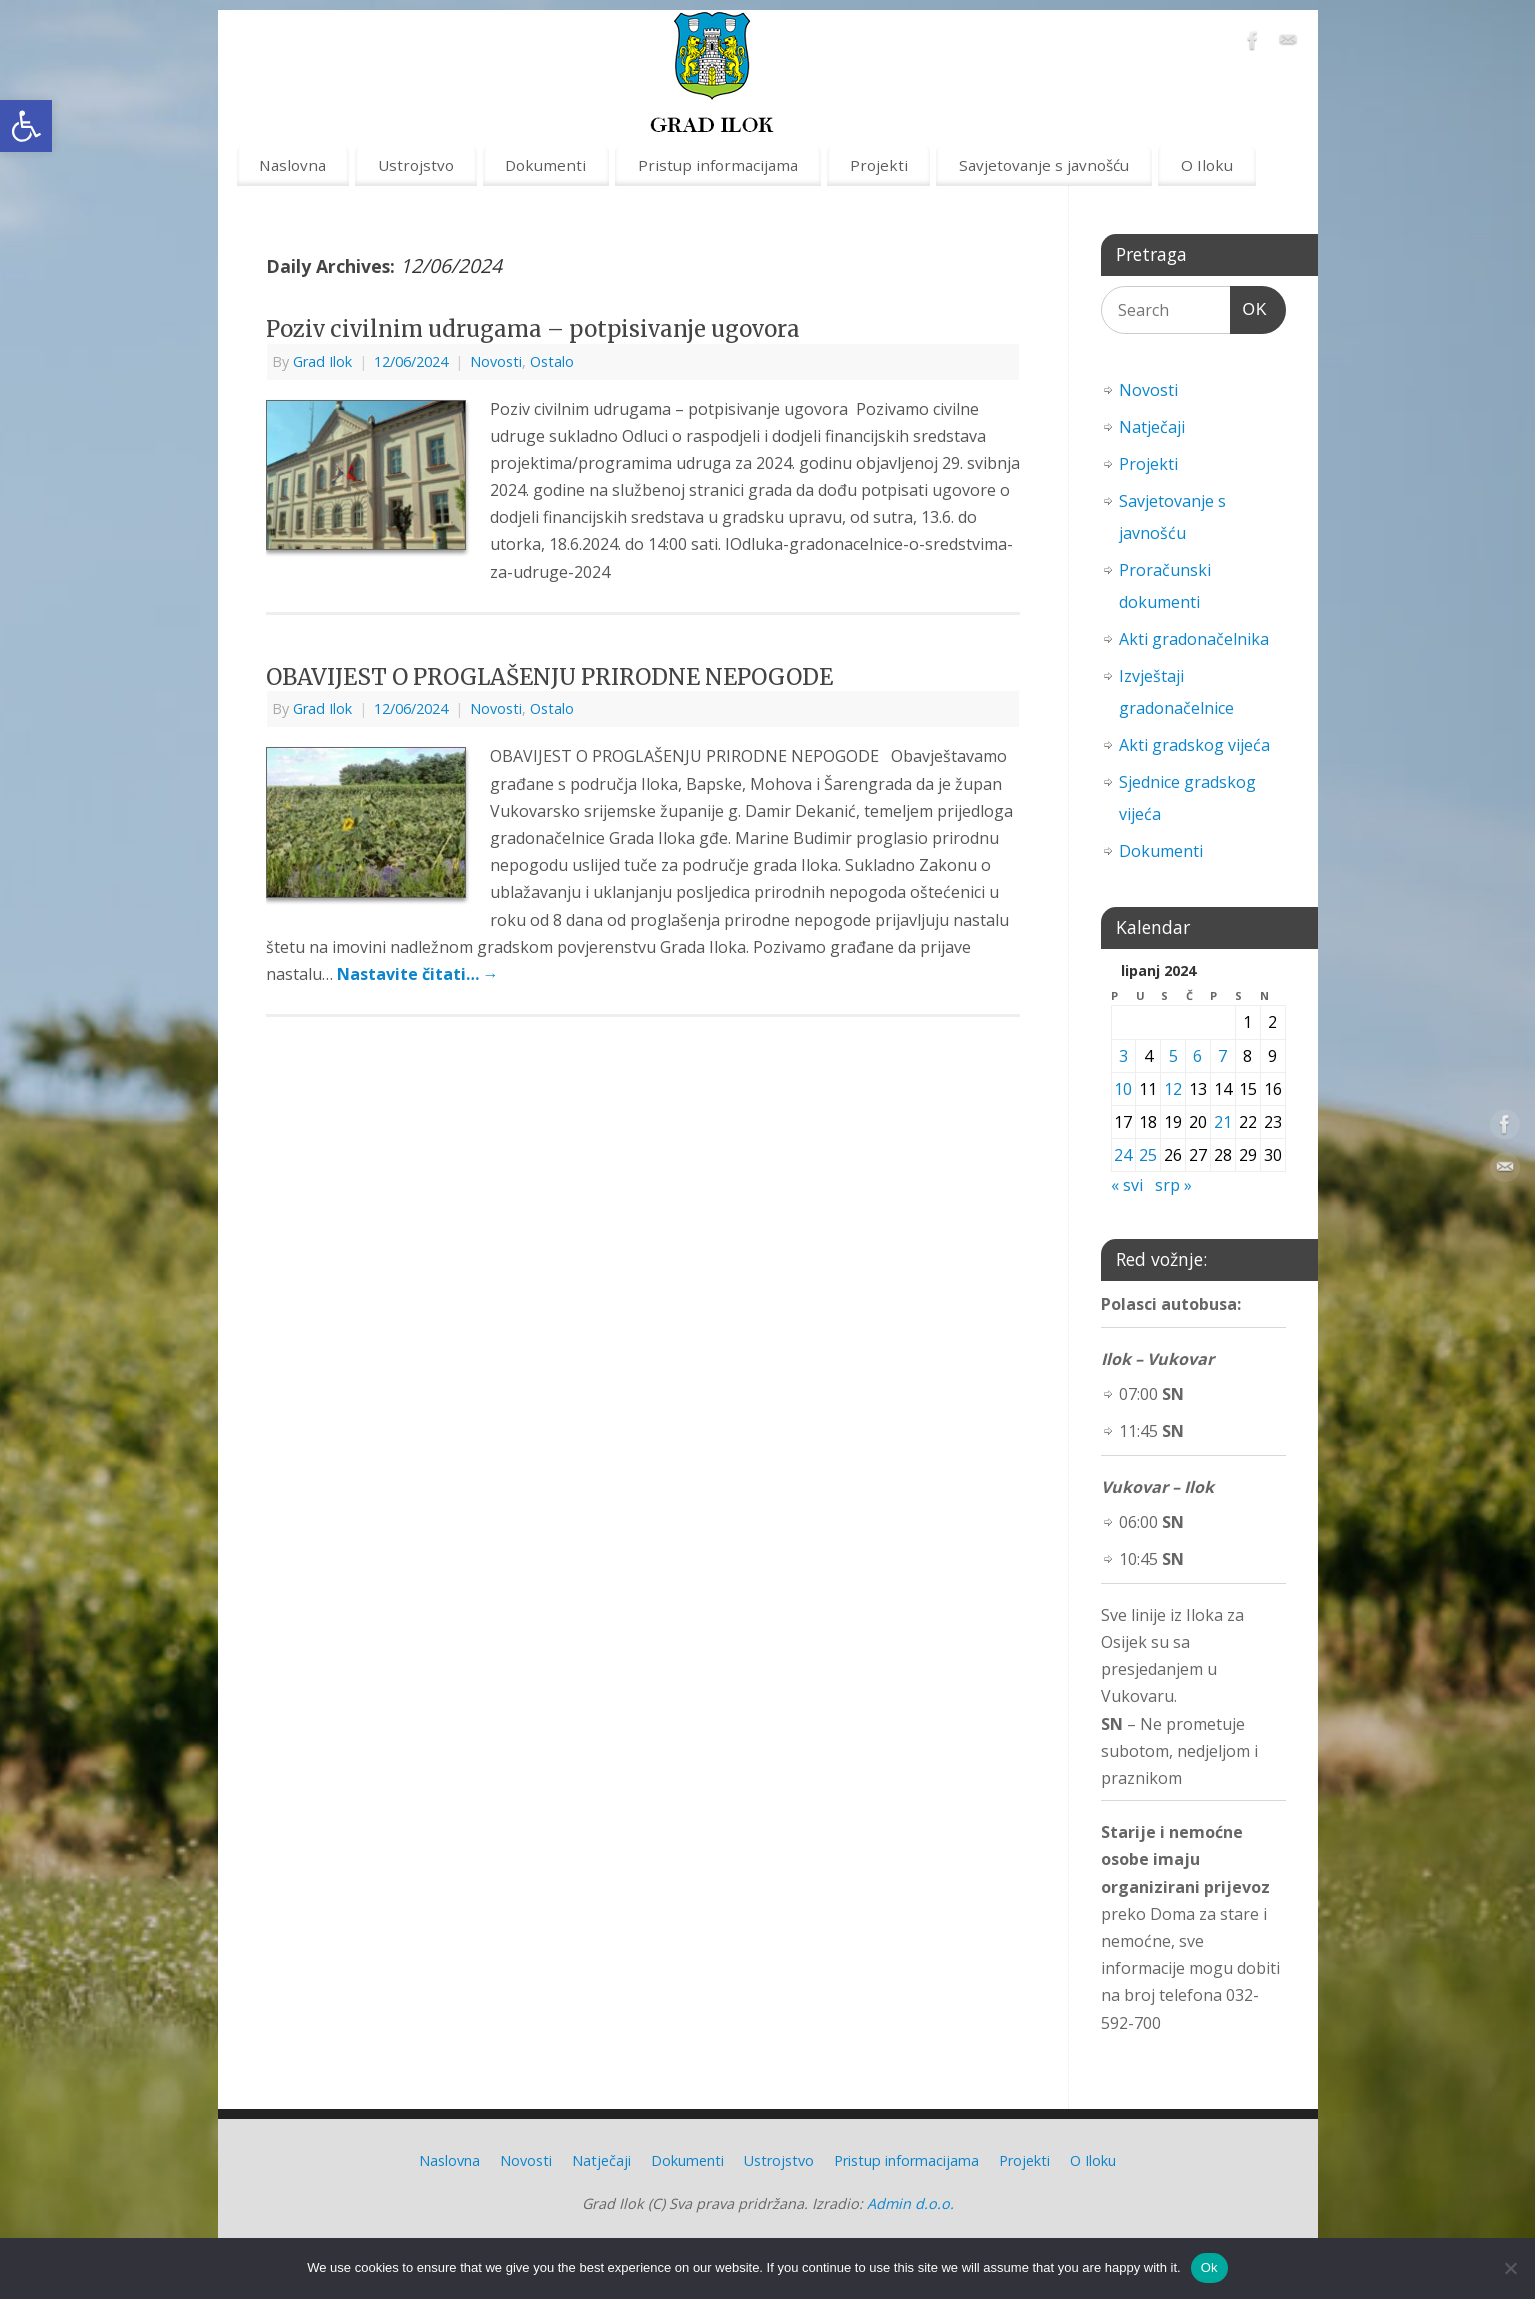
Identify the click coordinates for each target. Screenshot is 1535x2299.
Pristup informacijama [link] (718, 165)
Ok (1209, 2267)
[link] (26, 126)
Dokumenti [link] (545, 165)
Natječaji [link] (1152, 427)
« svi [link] (1127, 1185)
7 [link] (1222, 1056)
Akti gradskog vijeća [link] (1194, 745)
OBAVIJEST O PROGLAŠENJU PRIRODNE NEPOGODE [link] (549, 677)
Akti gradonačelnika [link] (1194, 639)
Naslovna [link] (292, 165)
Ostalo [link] (552, 361)
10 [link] (1123, 1089)
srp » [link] (1173, 1185)
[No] (1510, 2268)
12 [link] (1173, 1089)
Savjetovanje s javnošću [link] (1044, 165)
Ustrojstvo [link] (416, 165)
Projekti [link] (879, 165)
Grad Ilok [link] (322, 361)
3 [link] (1123, 1056)
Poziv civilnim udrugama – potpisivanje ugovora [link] (533, 329)
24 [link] (1123, 1155)
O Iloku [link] (1207, 165)
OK (1249, 306)
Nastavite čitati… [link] (418, 974)
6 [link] (1197, 1056)
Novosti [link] (496, 361)
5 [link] (1173, 1056)
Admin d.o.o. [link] (910, 2203)
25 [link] (1148, 1155)
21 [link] (1223, 1122)
